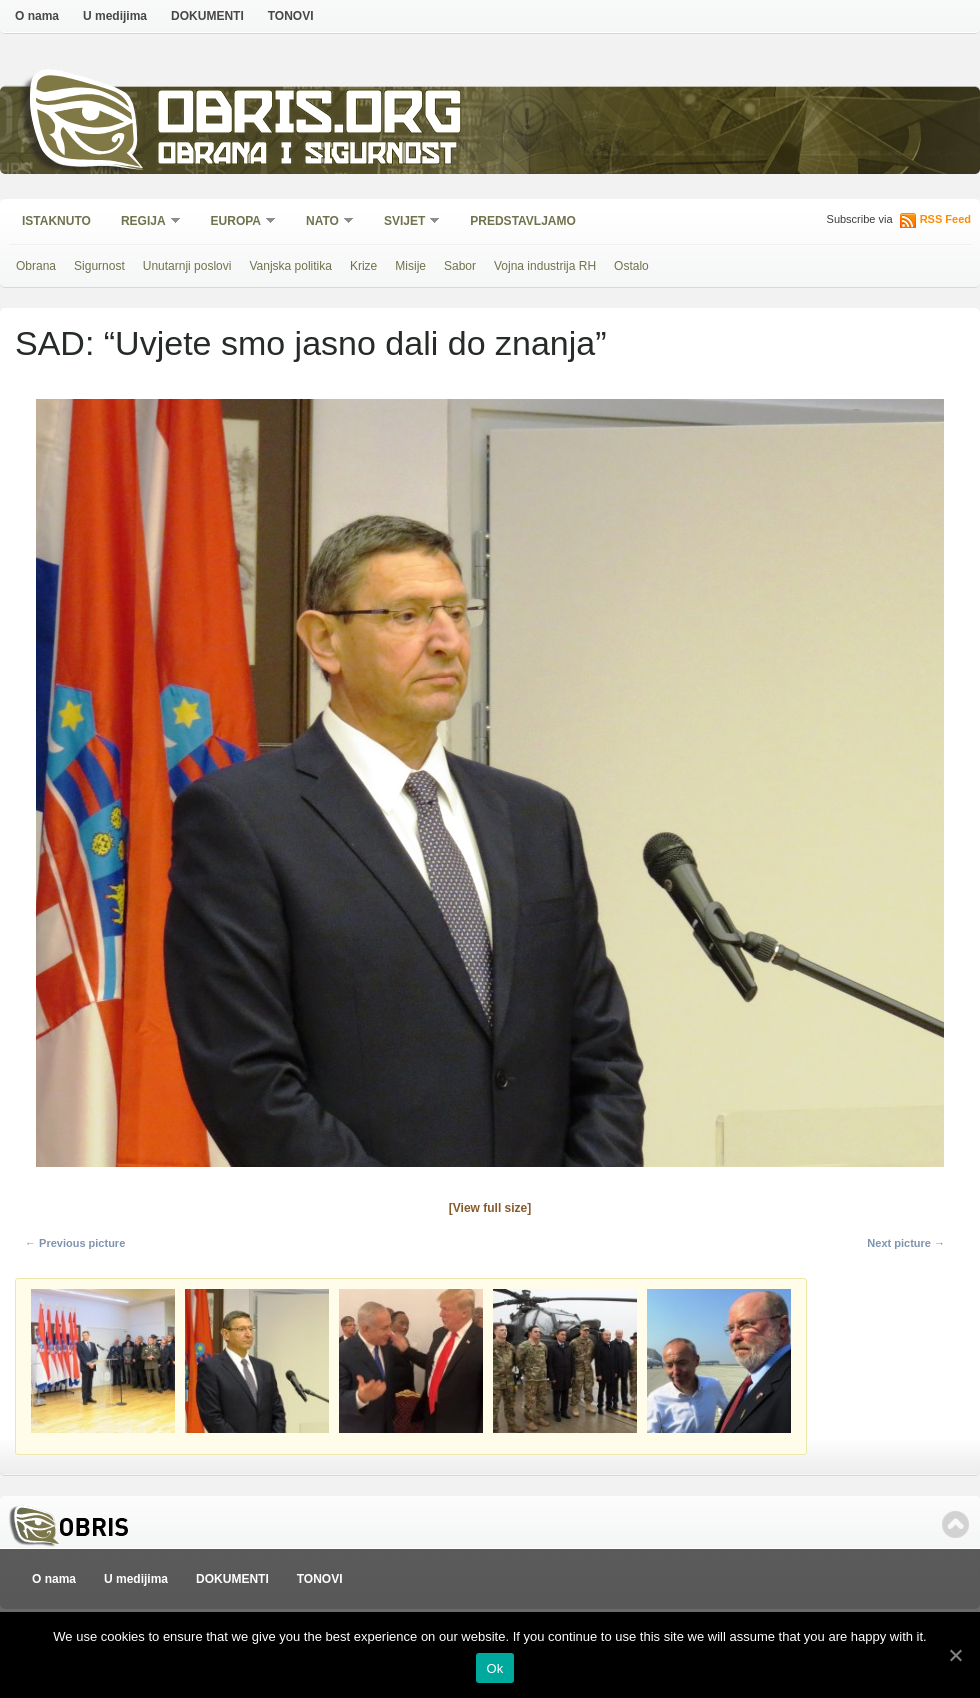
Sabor (460, 266)
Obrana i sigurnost (306, 156)
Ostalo (631, 266)
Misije (410, 266)
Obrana (36, 266)
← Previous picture (75, 1243)
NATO (323, 222)
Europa (237, 222)
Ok (494, 1668)
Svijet (405, 222)
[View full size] (490, 1208)
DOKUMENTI (207, 16)
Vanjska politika (290, 266)
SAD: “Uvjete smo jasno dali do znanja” (311, 343)
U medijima (115, 16)
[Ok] (955, 1655)
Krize (363, 266)
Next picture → (906, 1243)
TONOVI (291, 16)
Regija (144, 222)
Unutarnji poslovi (187, 266)
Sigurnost (99, 266)
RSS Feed (945, 219)
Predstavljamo (523, 221)
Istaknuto (56, 221)
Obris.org (310, 117)
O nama (37, 16)
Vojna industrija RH (545, 266)
